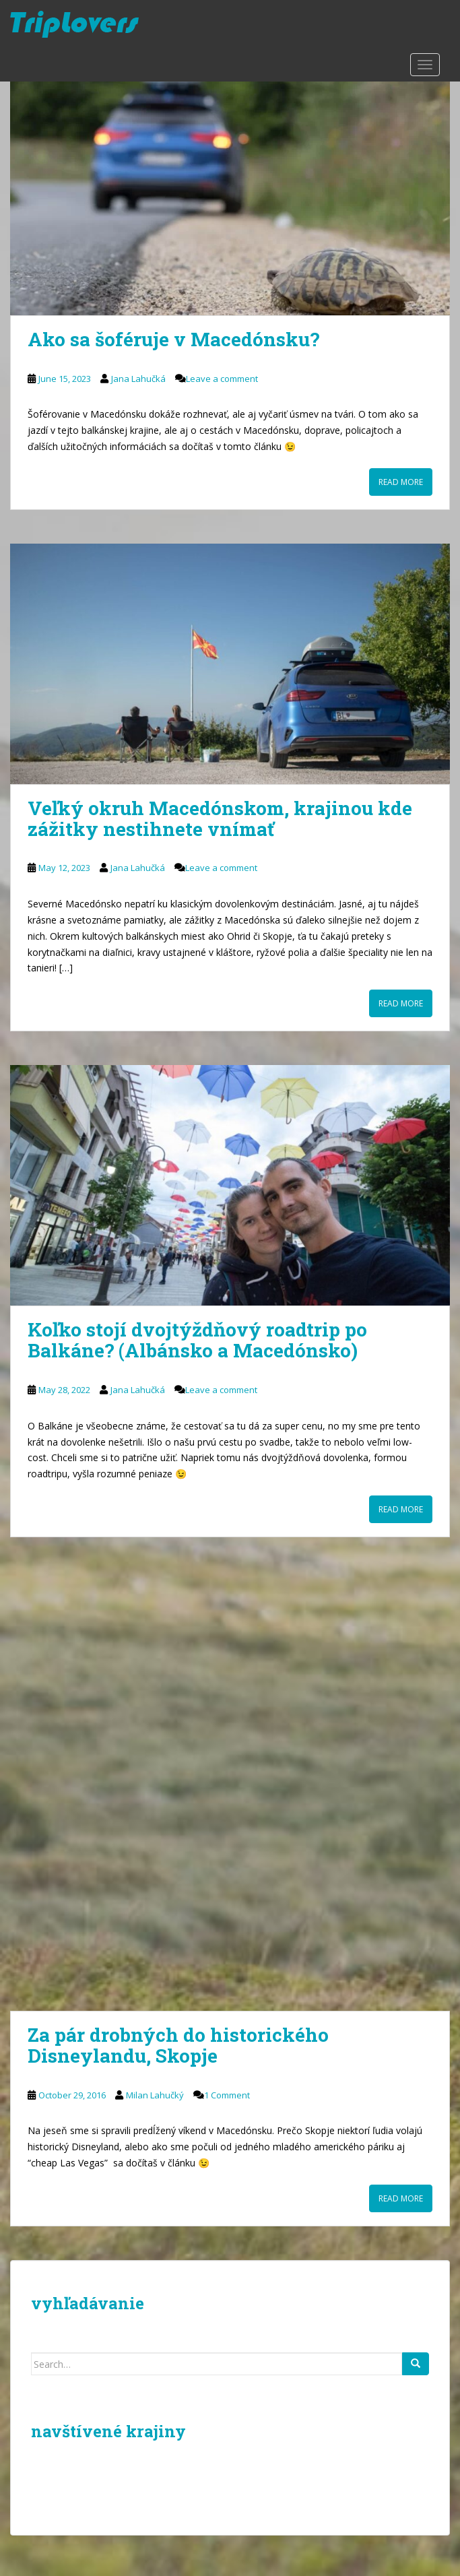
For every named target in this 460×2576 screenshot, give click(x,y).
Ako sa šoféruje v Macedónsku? (173, 339)
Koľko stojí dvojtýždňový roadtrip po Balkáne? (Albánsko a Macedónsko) (197, 1340)
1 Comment (227, 2095)
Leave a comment (222, 379)
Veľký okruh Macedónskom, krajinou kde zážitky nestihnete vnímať (220, 818)
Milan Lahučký (155, 2095)
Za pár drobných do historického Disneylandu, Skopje (178, 2045)
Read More (401, 482)
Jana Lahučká (138, 379)
